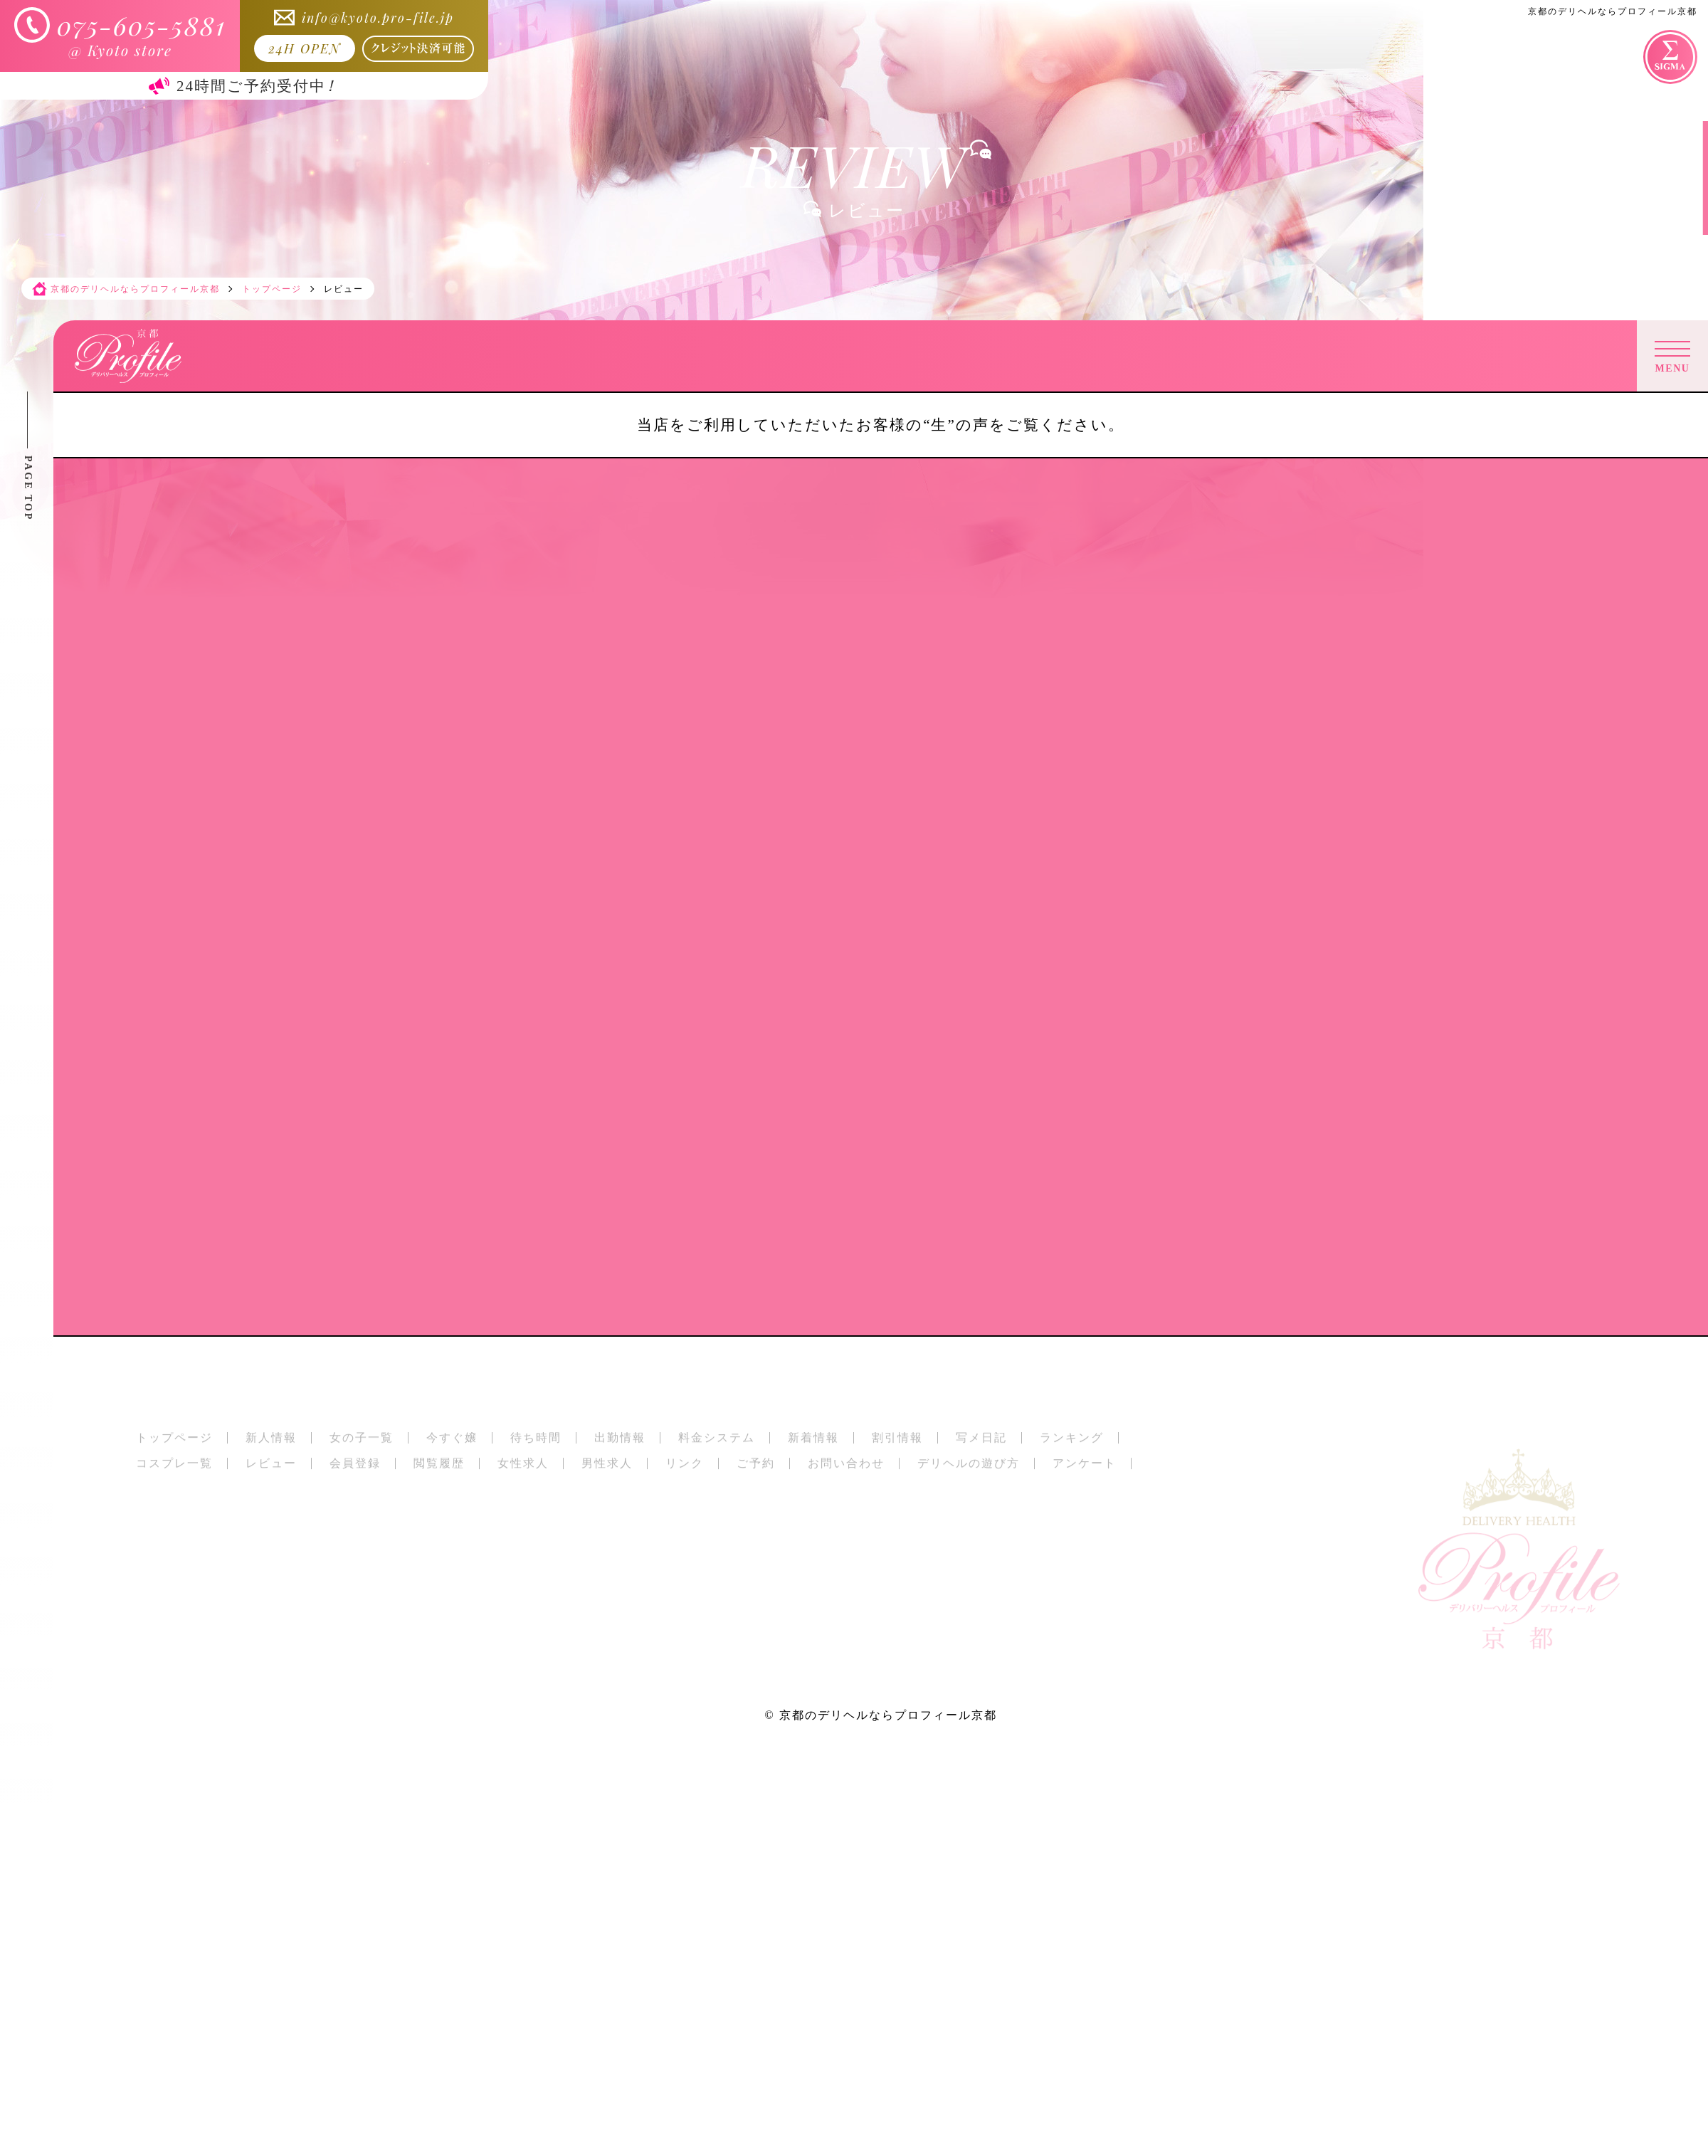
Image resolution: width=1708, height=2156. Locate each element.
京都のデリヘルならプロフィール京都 (888, 1715)
